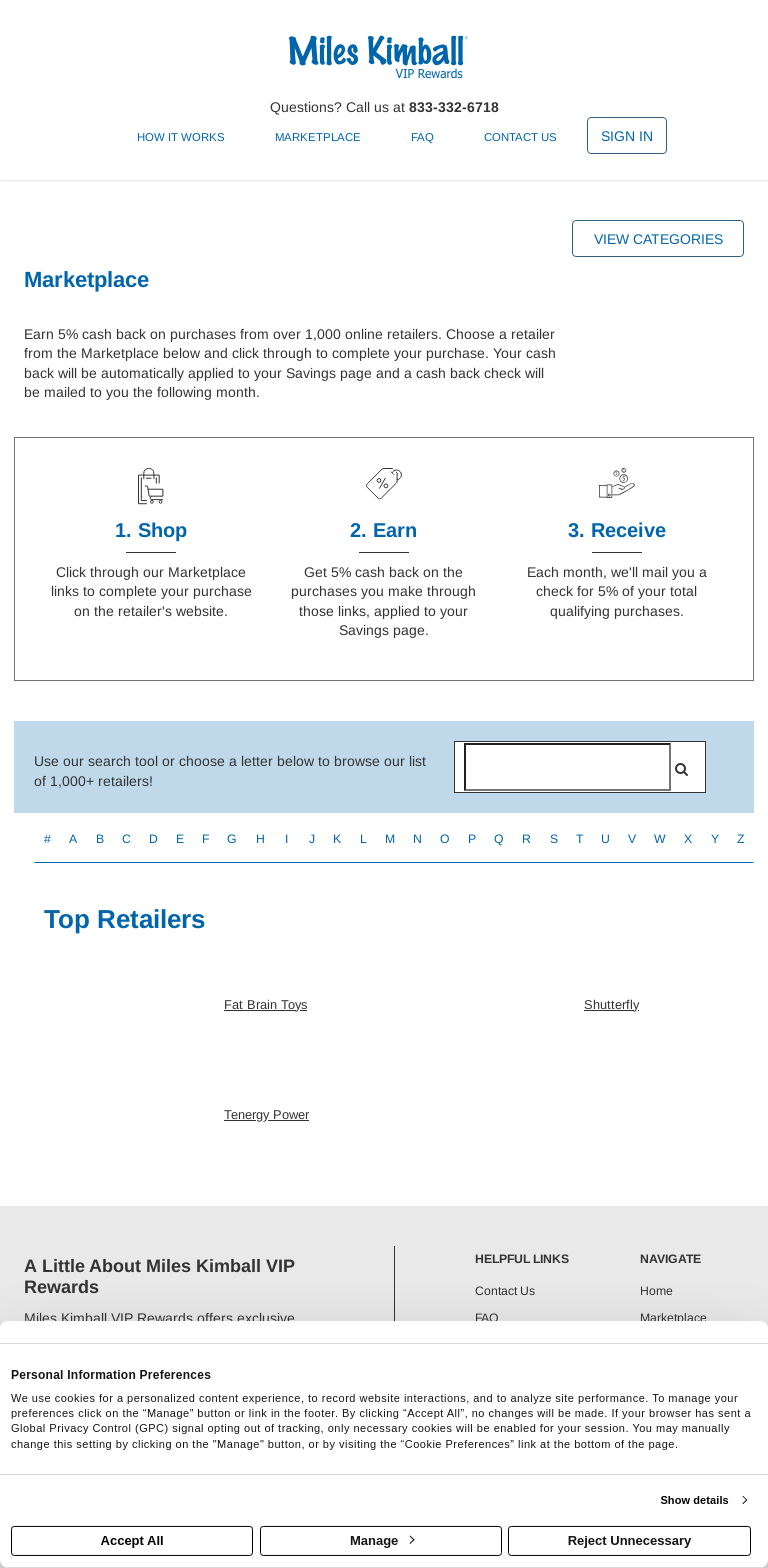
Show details (694, 1500)
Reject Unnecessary (630, 1540)
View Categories (658, 239)
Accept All (132, 1540)
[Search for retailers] (567, 767)
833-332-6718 (454, 107)
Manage (382, 1540)
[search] (681, 769)
